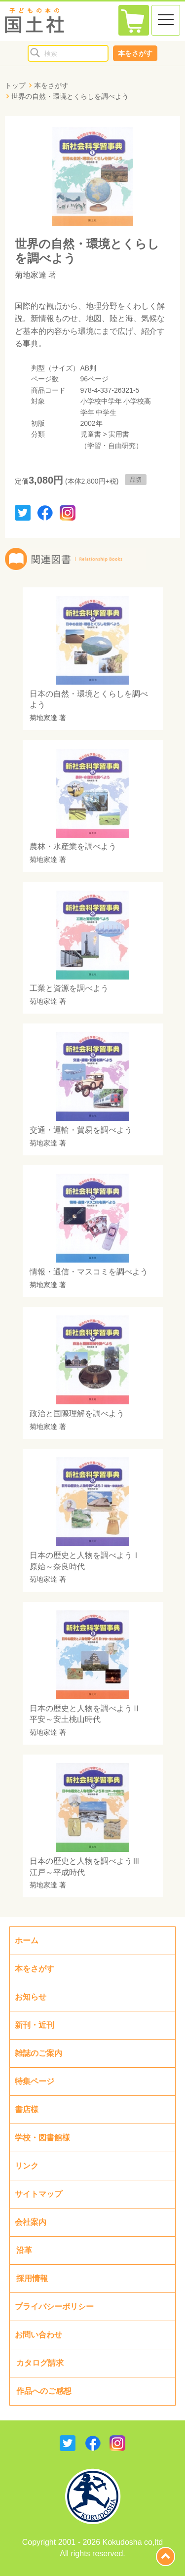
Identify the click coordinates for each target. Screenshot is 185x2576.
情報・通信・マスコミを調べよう (89, 1272)
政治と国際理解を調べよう (77, 1413)
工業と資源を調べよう (69, 988)
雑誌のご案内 (38, 2053)
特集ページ (34, 2081)
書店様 (26, 2109)
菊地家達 (30, 275)
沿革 (24, 2250)
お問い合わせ (38, 2335)
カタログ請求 (40, 2363)
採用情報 (32, 2278)
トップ (15, 85)
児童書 (90, 434)
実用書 (119, 434)
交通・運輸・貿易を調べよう (81, 1130)
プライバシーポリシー (54, 2306)
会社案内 (30, 2222)
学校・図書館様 (42, 2137)
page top (165, 2556)
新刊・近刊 (34, 2025)
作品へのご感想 (44, 2391)
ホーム (26, 1940)
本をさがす (135, 53)
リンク (26, 2166)
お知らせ (30, 1997)
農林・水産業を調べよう (73, 846)
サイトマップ (38, 2194)
